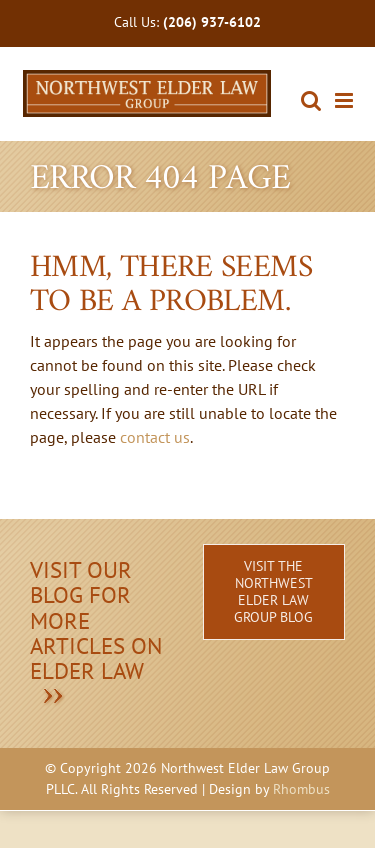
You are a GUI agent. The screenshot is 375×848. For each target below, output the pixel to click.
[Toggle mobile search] (311, 100)
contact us (155, 437)
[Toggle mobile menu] (345, 100)
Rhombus (301, 789)
